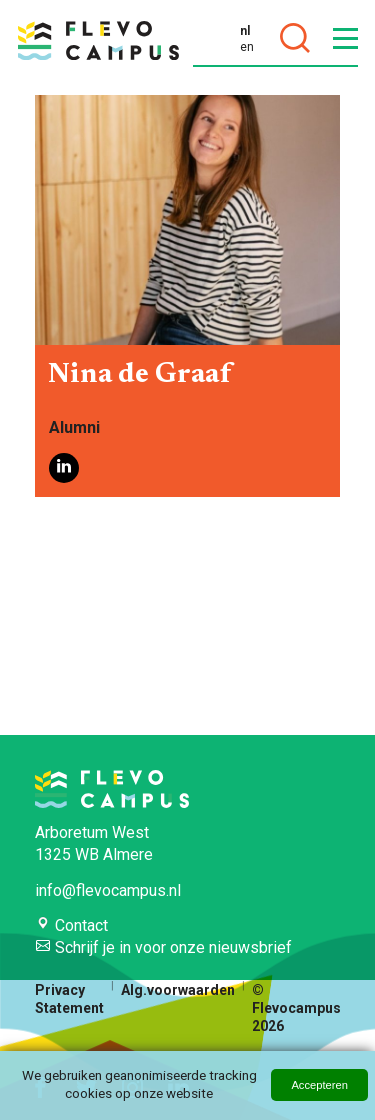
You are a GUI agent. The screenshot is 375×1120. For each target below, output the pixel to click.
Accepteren (319, 1085)
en (247, 47)
